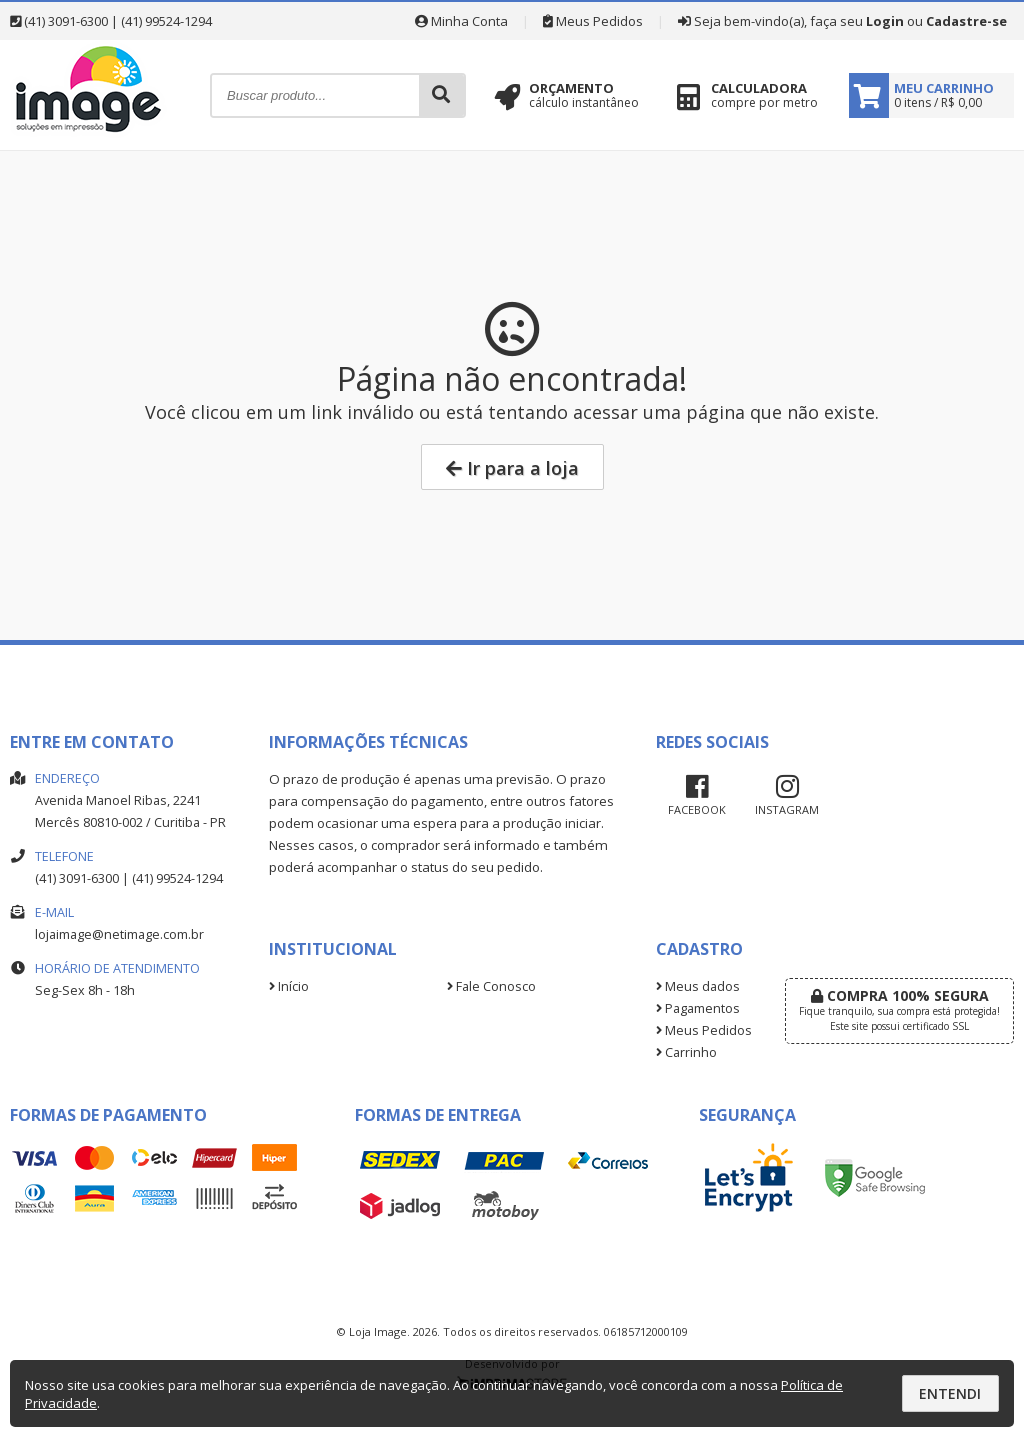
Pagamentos (698, 1008)
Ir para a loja (512, 468)
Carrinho (686, 1052)
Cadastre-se (966, 21)
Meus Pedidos (593, 21)
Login (885, 21)
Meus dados (698, 986)
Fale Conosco (491, 986)
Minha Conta (461, 21)
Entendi (950, 1393)
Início (289, 986)
